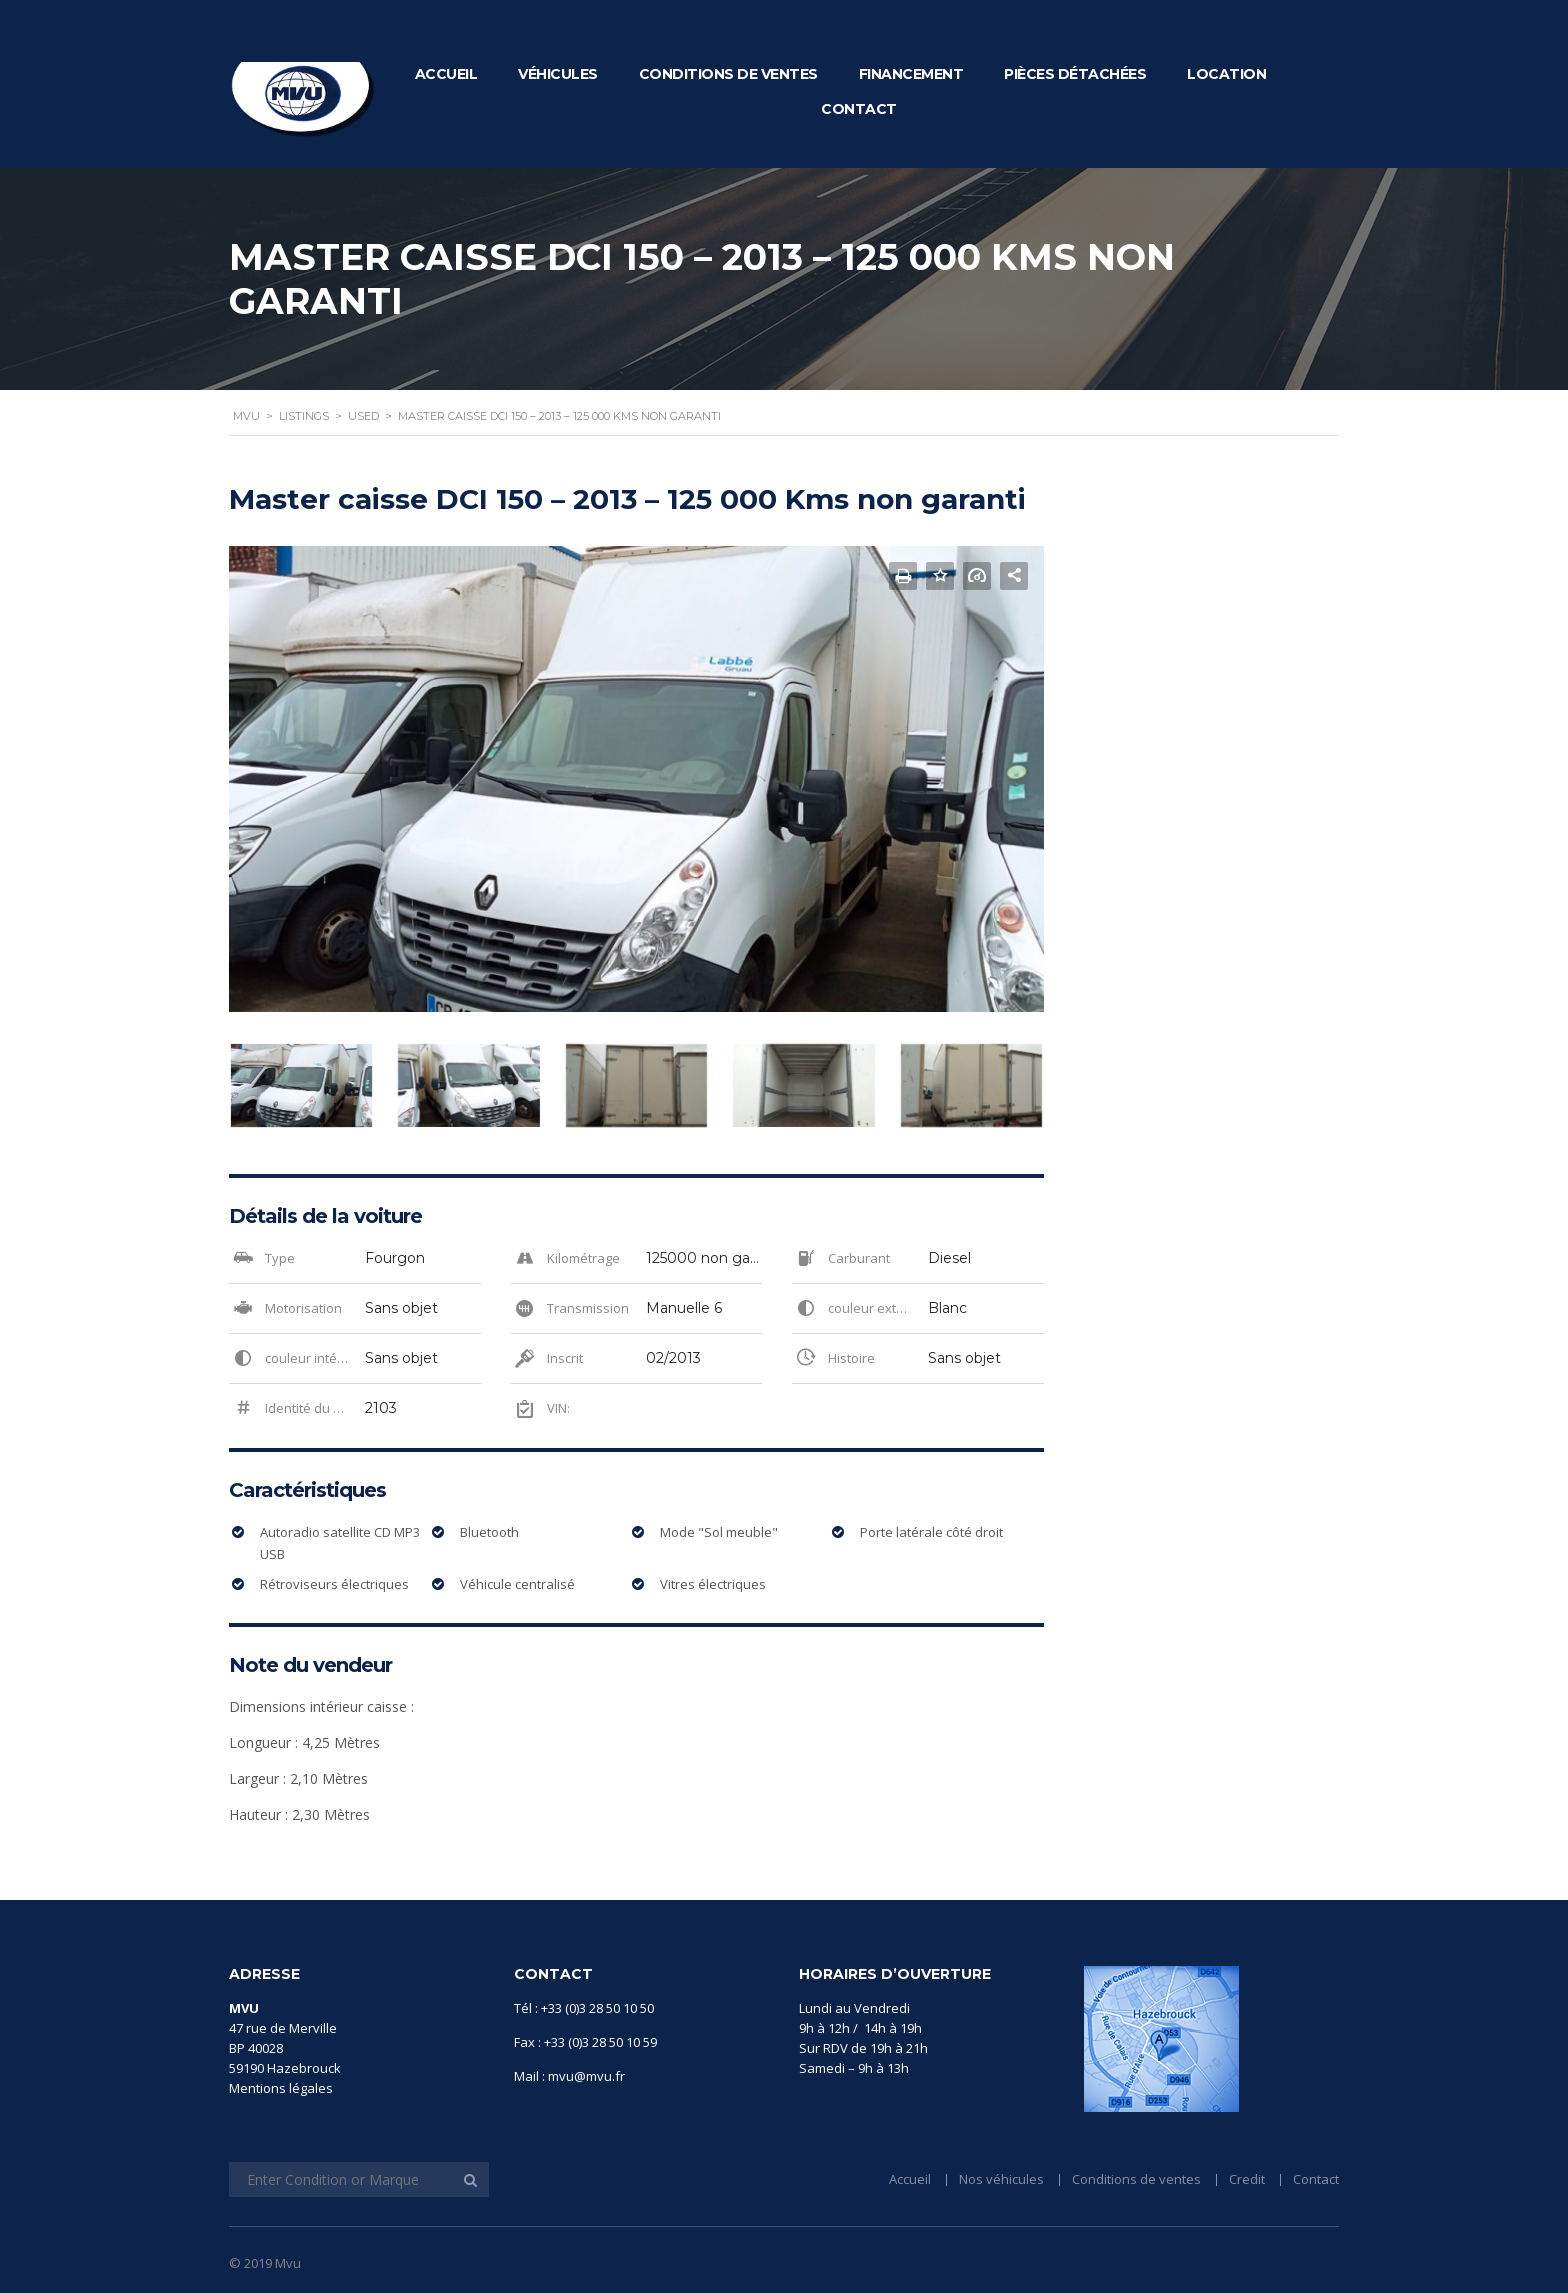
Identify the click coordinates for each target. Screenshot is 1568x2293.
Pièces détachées (1075, 74)
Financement (911, 74)
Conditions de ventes (728, 74)
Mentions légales (281, 2088)
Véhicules (558, 74)
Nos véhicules (1001, 2179)
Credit (1247, 2179)
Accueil (446, 74)
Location (1226, 74)
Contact (859, 109)
